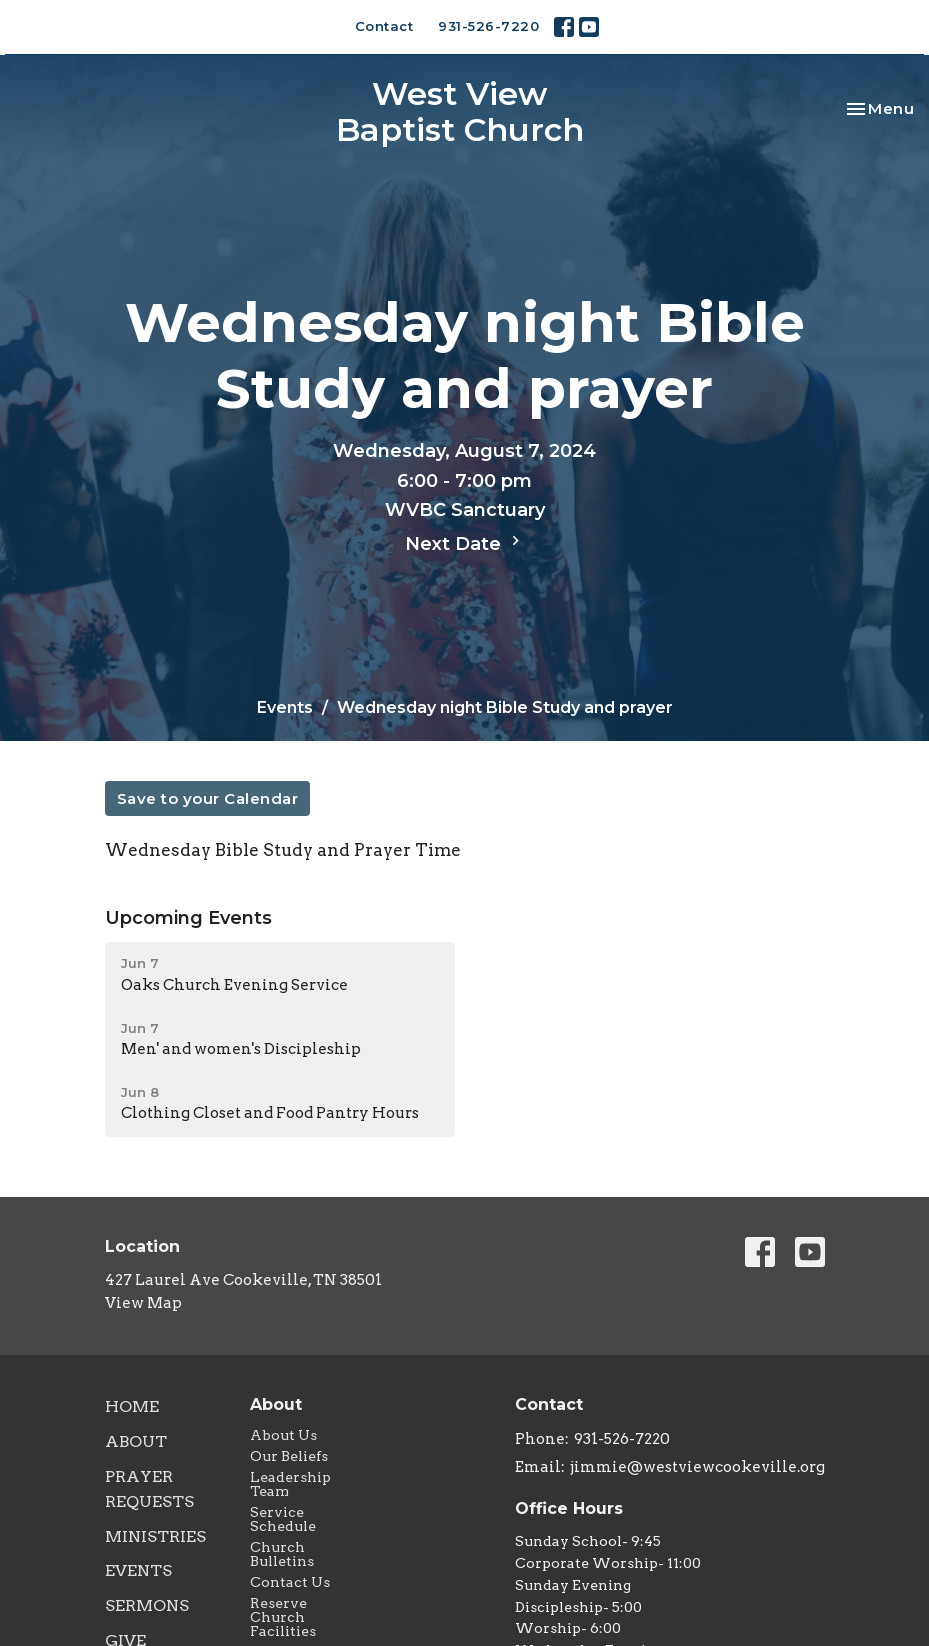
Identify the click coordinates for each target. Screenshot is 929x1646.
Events (285, 707)
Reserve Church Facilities (283, 1617)
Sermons (147, 1605)
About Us (283, 1435)
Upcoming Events (188, 918)
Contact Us (290, 1582)
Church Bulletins (282, 1554)
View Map (143, 1303)
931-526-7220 (488, 26)
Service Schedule (283, 1519)
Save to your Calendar (208, 798)
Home (132, 1406)
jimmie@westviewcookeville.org (697, 1467)
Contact (384, 26)
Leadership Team (290, 1484)
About (136, 1441)
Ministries (155, 1536)
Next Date (465, 543)
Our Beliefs (289, 1456)
